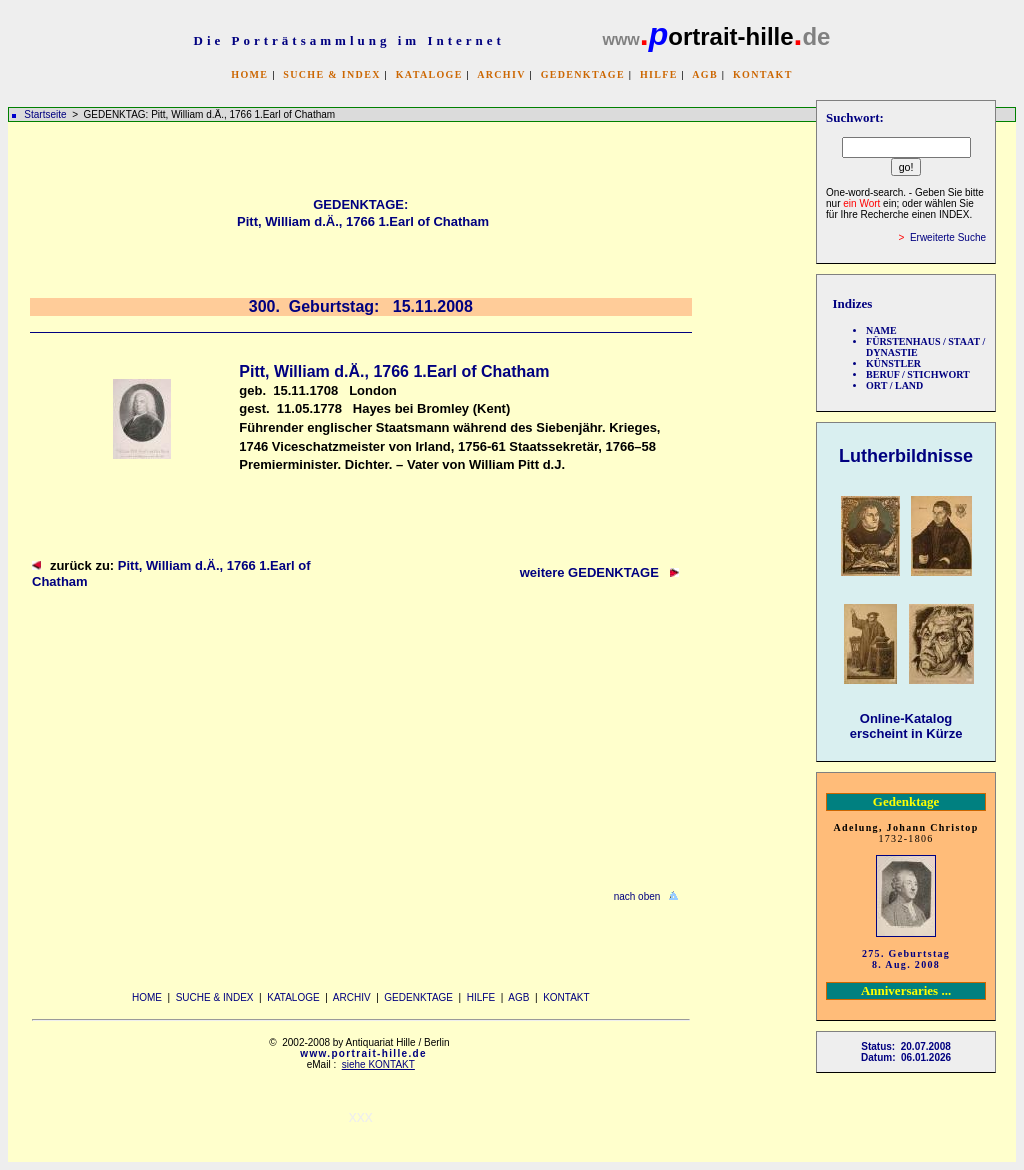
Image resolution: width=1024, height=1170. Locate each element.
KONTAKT (763, 74)
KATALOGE (429, 74)
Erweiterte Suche (948, 237)
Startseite (45, 114)
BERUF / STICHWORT (918, 374)
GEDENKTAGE (583, 74)
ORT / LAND (894, 385)
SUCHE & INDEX (331, 74)
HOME (249, 74)
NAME (881, 330)
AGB (705, 74)
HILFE (659, 74)
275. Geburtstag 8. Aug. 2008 (906, 959)
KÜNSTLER (893, 363)
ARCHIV (501, 74)
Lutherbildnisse (906, 456)
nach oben (637, 896)
